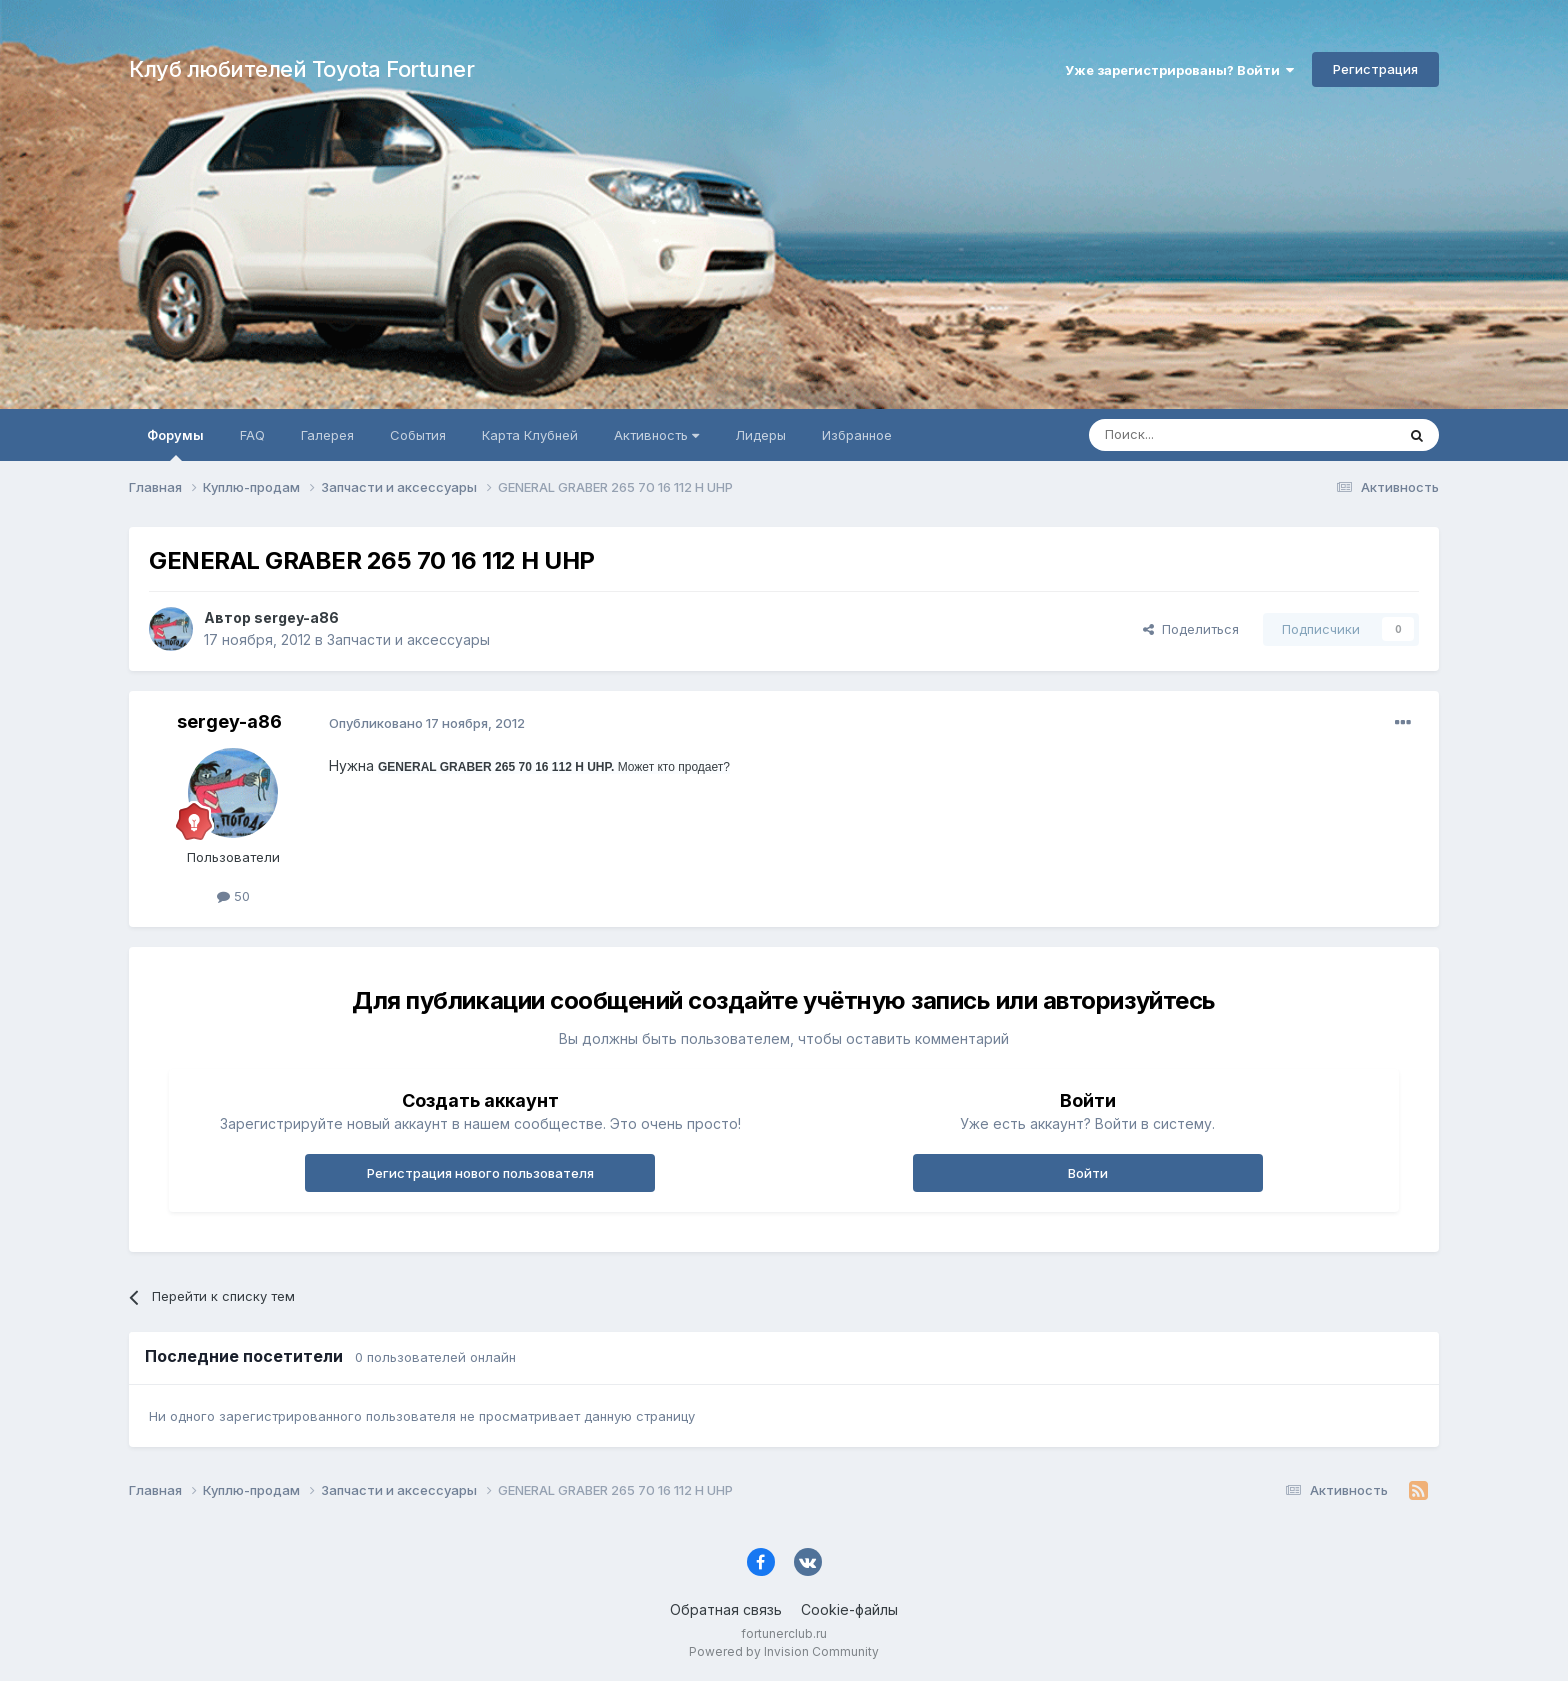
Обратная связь (726, 1609)
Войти (1088, 1173)
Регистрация (1375, 69)
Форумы (175, 444)
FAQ (252, 435)
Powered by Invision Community (784, 1651)
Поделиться (1191, 629)
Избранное (857, 435)
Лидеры (760, 435)
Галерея (327, 435)
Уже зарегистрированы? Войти (1179, 70)
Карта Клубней (530, 435)
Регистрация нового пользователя (480, 1173)
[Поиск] (1196, 435)
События (418, 435)
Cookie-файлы (849, 1609)
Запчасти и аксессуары (408, 639)
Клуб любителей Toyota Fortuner (301, 69)
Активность (656, 435)
